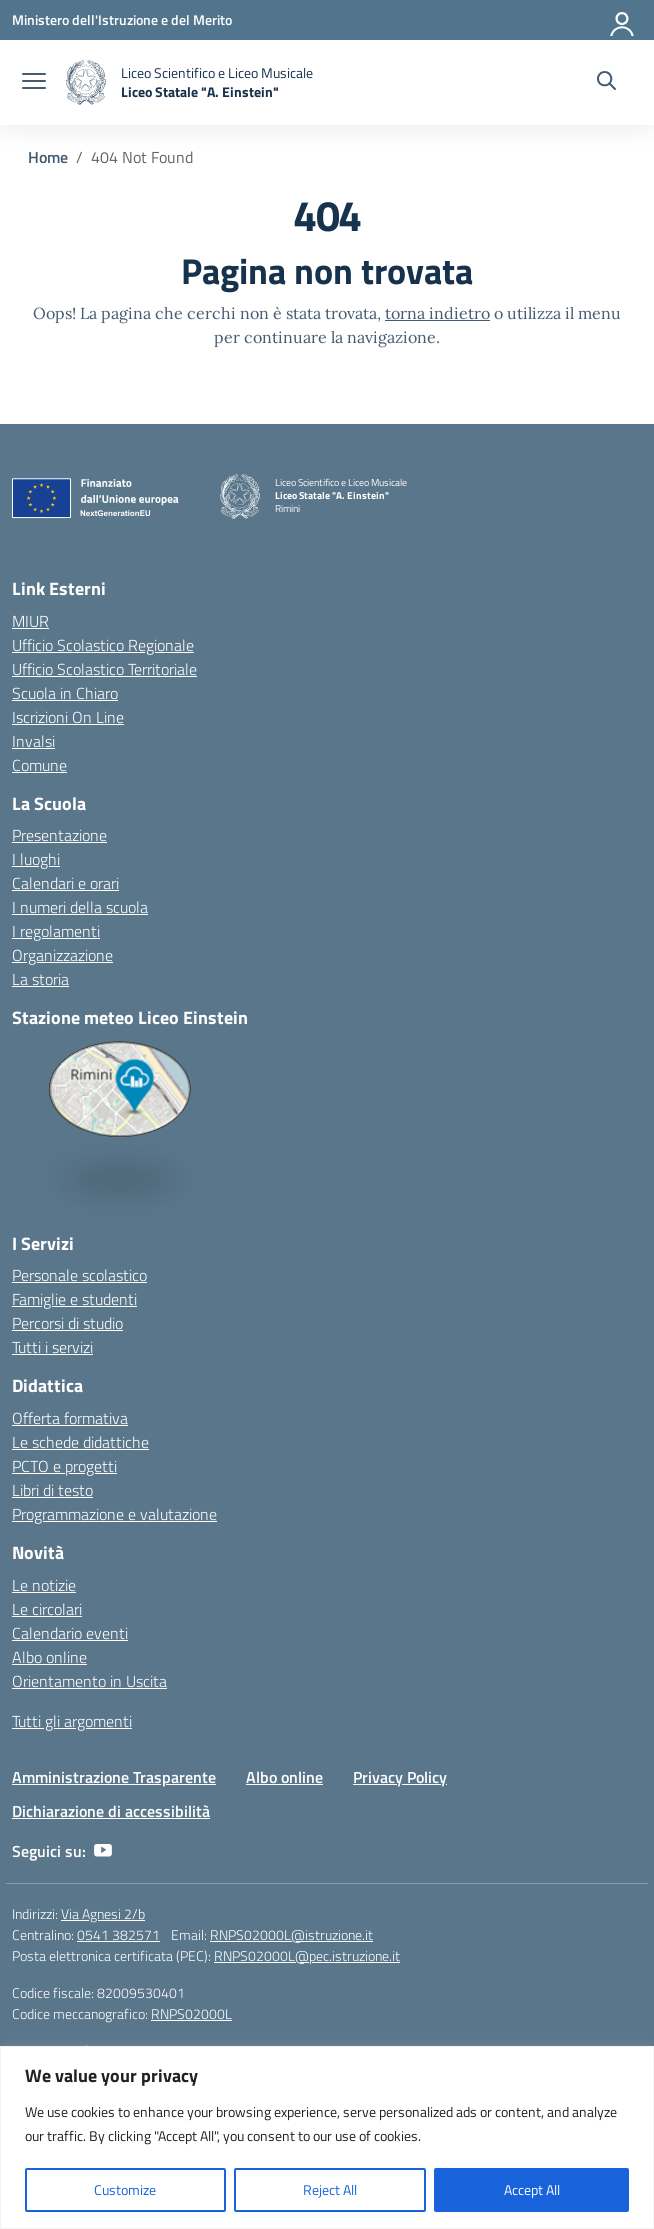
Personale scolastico (79, 1275)
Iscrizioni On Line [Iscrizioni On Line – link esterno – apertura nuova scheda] (68, 717)
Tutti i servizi (52, 1347)
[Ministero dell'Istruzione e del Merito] (122, 19)
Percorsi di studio (67, 1323)
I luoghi (36, 859)
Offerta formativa (70, 1418)
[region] (327, 2137)
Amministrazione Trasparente (114, 1777)
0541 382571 (118, 1934)
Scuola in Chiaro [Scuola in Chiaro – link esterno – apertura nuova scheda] (65, 693)
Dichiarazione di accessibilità (111, 1811)
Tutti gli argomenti (72, 1721)
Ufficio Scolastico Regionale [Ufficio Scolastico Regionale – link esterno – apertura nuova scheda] (103, 645)
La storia (40, 979)
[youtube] (103, 1851)
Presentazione (59, 835)
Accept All (532, 2189)
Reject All (330, 2189)
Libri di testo (52, 1490)
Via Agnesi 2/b (103, 1913)
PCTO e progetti (64, 1466)
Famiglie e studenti (74, 1299)
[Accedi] (623, 20)
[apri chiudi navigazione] (34, 83)
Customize (125, 2189)
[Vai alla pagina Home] (48, 157)
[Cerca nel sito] (606, 83)
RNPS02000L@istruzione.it (291, 1934)
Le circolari (47, 1609)
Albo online (49, 1657)
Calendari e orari (65, 883)
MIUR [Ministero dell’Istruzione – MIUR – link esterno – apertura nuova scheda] (30, 621)
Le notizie (44, 1585)
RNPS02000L (191, 2013)
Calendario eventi (70, 1633)
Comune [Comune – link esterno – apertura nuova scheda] (39, 765)
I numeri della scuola (80, 907)
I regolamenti (56, 931)
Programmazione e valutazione (114, 1514)
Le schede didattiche (80, 1442)
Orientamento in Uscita (89, 1681)
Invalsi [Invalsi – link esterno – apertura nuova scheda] (33, 741)
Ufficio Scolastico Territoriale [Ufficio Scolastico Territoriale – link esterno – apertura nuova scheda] (104, 669)
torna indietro (437, 313)
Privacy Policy (400, 1777)
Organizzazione (62, 955)
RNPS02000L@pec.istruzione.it (307, 1955)
